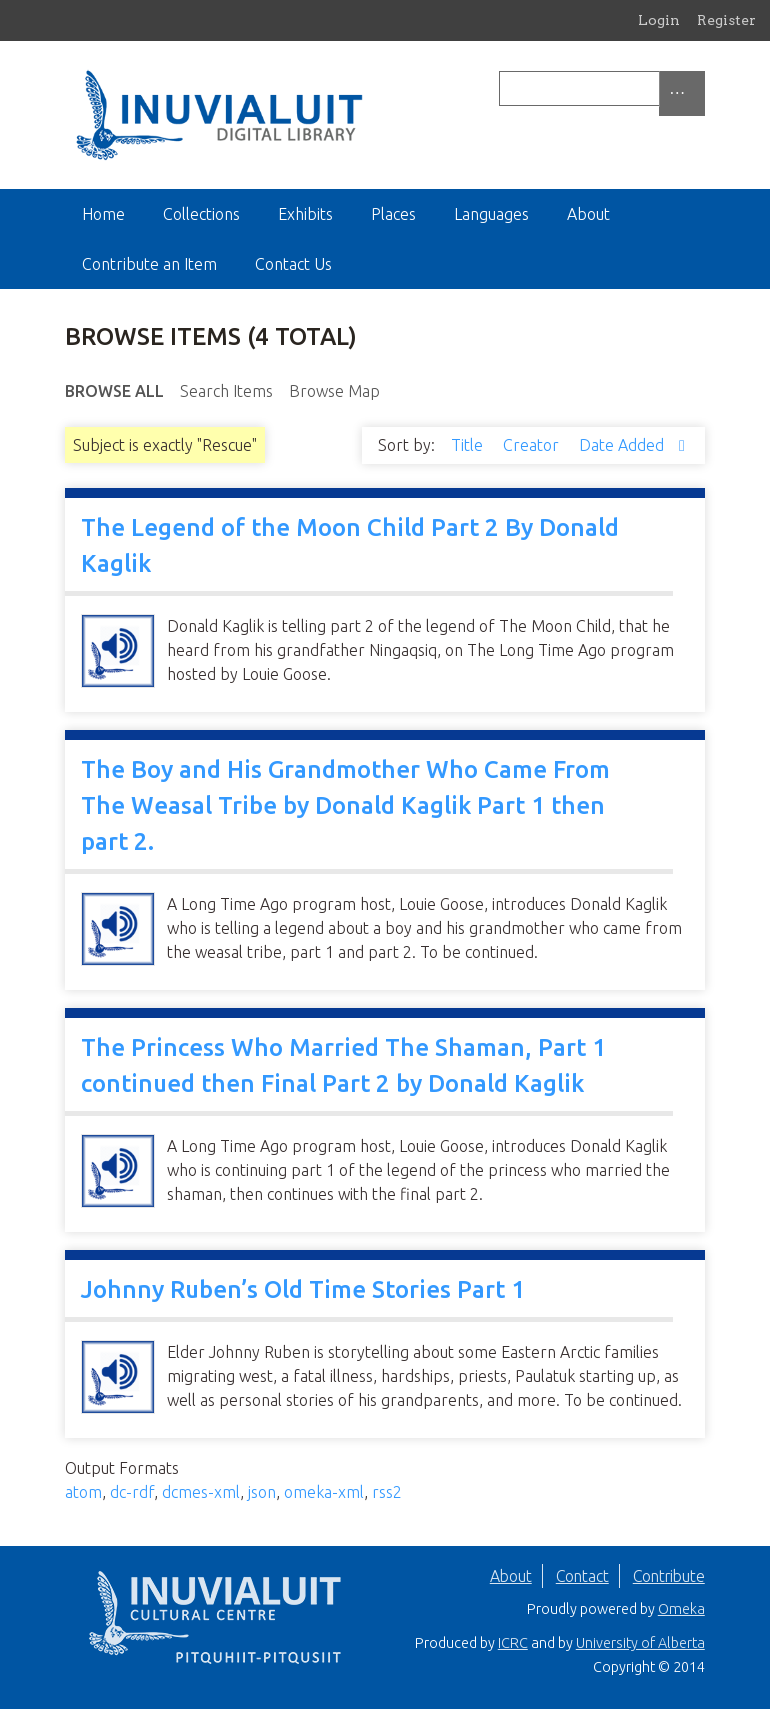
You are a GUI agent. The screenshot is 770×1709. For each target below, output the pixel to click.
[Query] (602, 88)
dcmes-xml (201, 1492)
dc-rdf (132, 1492)
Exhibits (305, 214)
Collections (201, 214)
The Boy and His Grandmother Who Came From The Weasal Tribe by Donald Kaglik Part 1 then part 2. (345, 805)
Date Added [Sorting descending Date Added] (623, 445)
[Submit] (700, 88)
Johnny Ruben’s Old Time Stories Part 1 (303, 1289)
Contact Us (293, 264)
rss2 (387, 1492)
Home (103, 214)
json (262, 1492)
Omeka (681, 1609)
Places (393, 214)
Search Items (226, 391)
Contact (582, 1576)
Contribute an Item (149, 264)
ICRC (513, 1643)
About (588, 214)
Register (726, 20)
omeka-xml (324, 1492)
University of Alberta (640, 1643)
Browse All (114, 391)
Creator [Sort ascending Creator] (533, 445)
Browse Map (334, 391)
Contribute (669, 1576)
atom (83, 1492)
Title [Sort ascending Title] (469, 445)
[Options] (682, 93)
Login (659, 20)
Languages (491, 214)
